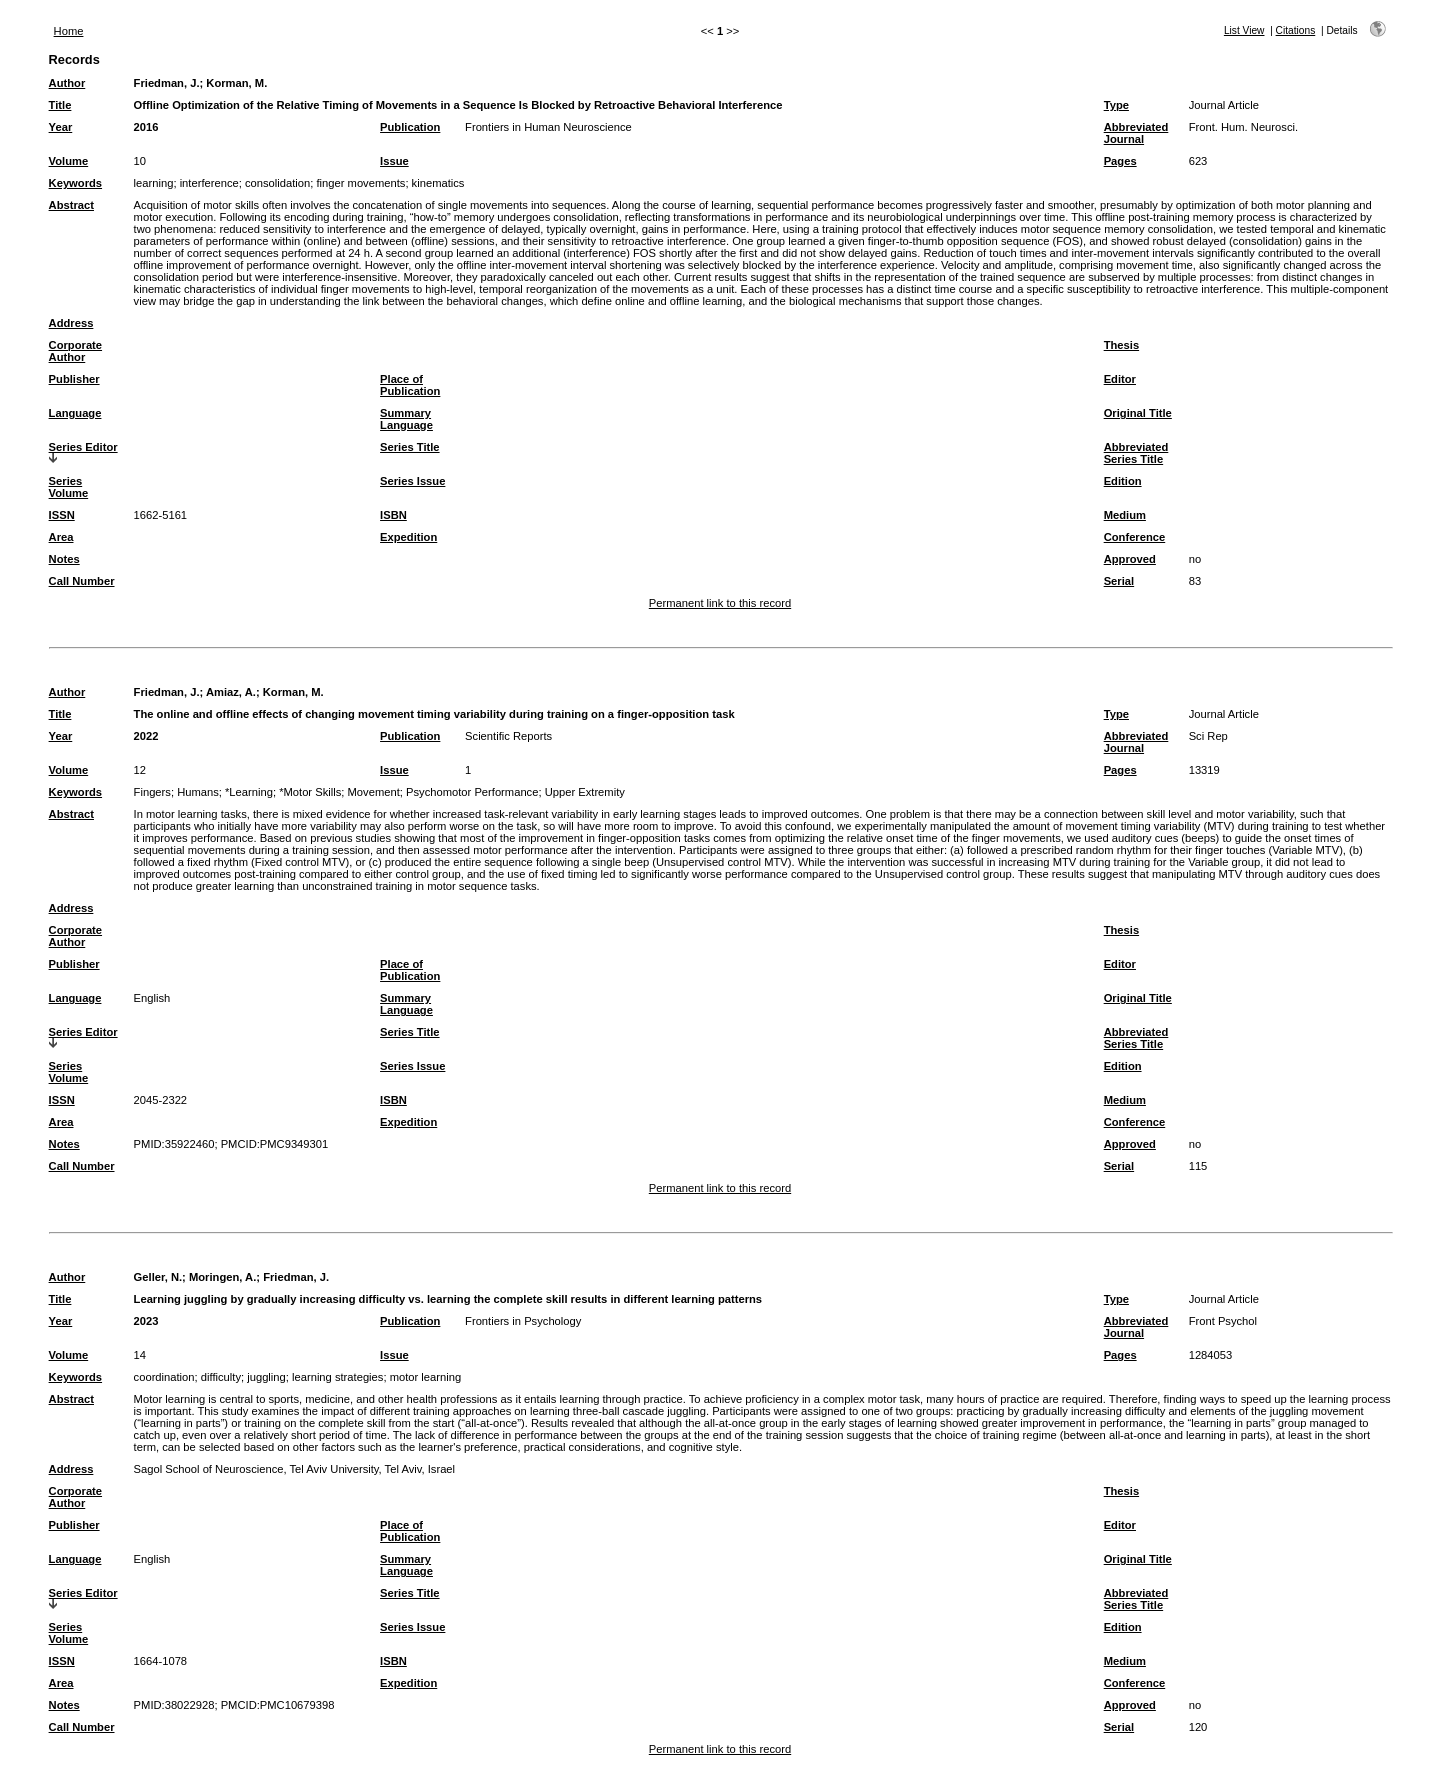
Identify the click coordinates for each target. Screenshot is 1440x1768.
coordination (164, 1377)
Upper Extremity (585, 792)
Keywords (75, 183)
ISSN (62, 515)
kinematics (438, 183)
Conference (1135, 537)
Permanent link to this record (720, 603)
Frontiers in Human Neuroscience (548, 127)
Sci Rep (1208, 736)
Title (60, 105)
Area (61, 537)
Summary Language (406, 419)
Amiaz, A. (231, 692)
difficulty (221, 1377)
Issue (394, 161)
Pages (1120, 161)
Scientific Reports (508, 736)
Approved (1130, 559)
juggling (266, 1377)
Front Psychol (1223, 1321)
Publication (410, 127)
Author (67, 83)
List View (1244, 30)
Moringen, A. (222, 1277)
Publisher (74, 379)
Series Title (410, 447)
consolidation (277, 183)
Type (1116, 105)
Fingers (152, 792)
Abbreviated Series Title (1136, 453)
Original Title (1138, 413)
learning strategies (337, 1377)
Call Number (82, 581)
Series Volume (69, 487)
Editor (1120, 379)
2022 (146, 736)
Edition (1123, 481)
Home (69, 31)
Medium (1125, 515)
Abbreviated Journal (1136, 133)
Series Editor (83, 447)
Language (75, 413)
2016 (146, 127)
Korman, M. (236, 83)
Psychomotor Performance (472, 792)
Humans (198, 792)
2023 (146, 1321)
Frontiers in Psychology (523, 1321)
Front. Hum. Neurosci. (1243, 127)
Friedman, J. (167, 83)
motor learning (426, 1377)
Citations (1296, 30)
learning (154, 183)
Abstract (71, 205)
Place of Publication (410, 385)
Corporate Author (75, 351)
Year (61, 127)
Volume (69, 161)
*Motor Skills (310, 792)
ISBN (393, 515)
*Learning (249, 792)
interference (209, 183)
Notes (64, 559)
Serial (1119, 581)
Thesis (1121, 345)
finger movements (360, 183)
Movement (374, 792)
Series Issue (412, 481)
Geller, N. (158, 1277)
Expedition (408, 537)
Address (71, 323)
